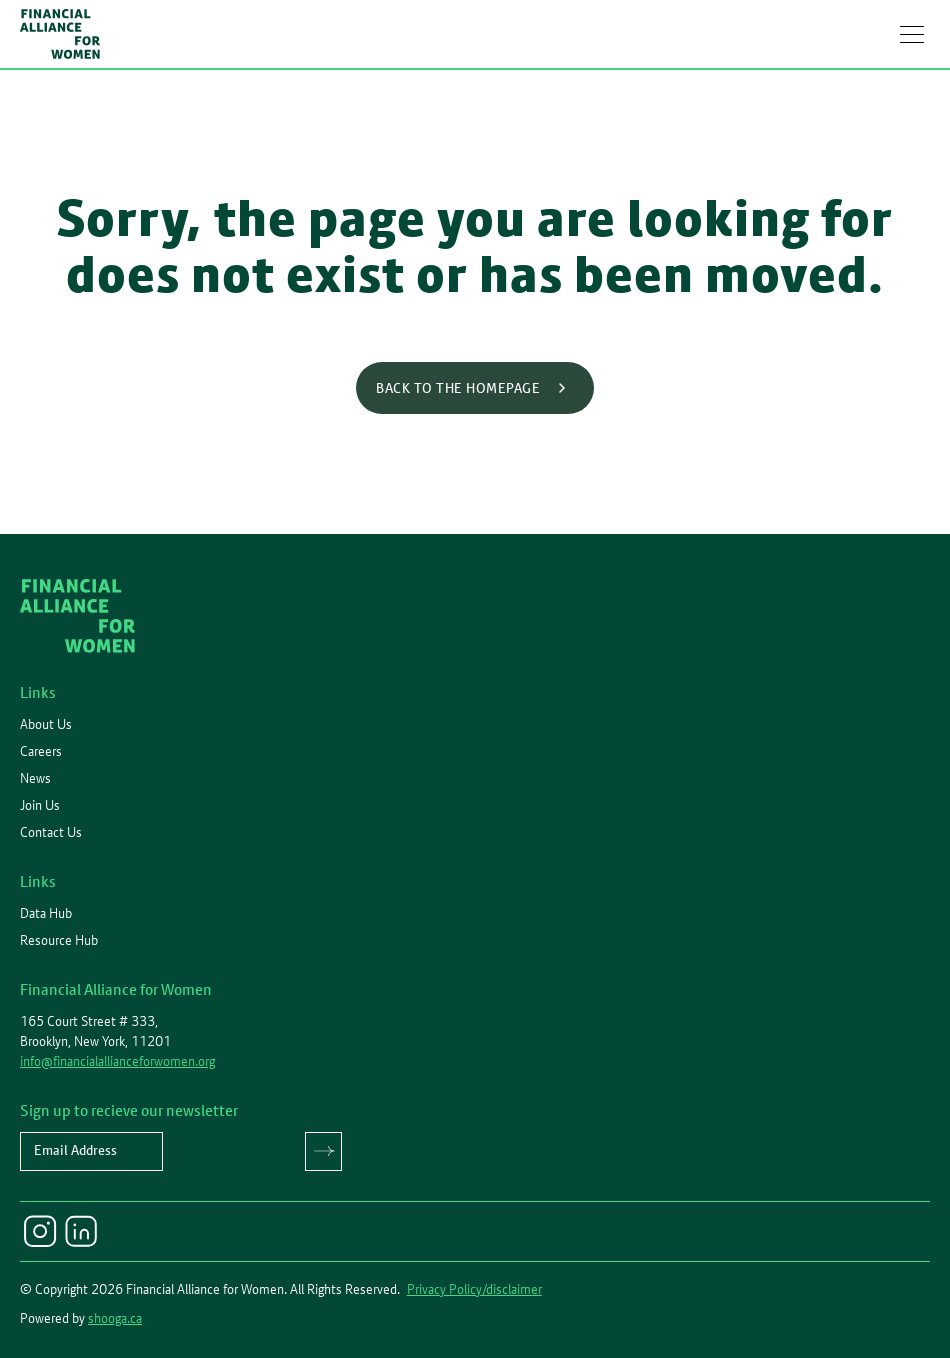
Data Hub (46, 913)
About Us (46, 724)
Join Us (40, 805)
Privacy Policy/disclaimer (474, 1289)
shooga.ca (115, 1318)
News (35, 778)
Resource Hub (59, 940)
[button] (912, 34)
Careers (41, 751)
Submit (323, 1151)
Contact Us (51, 832)
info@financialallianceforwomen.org (117, 1061)
